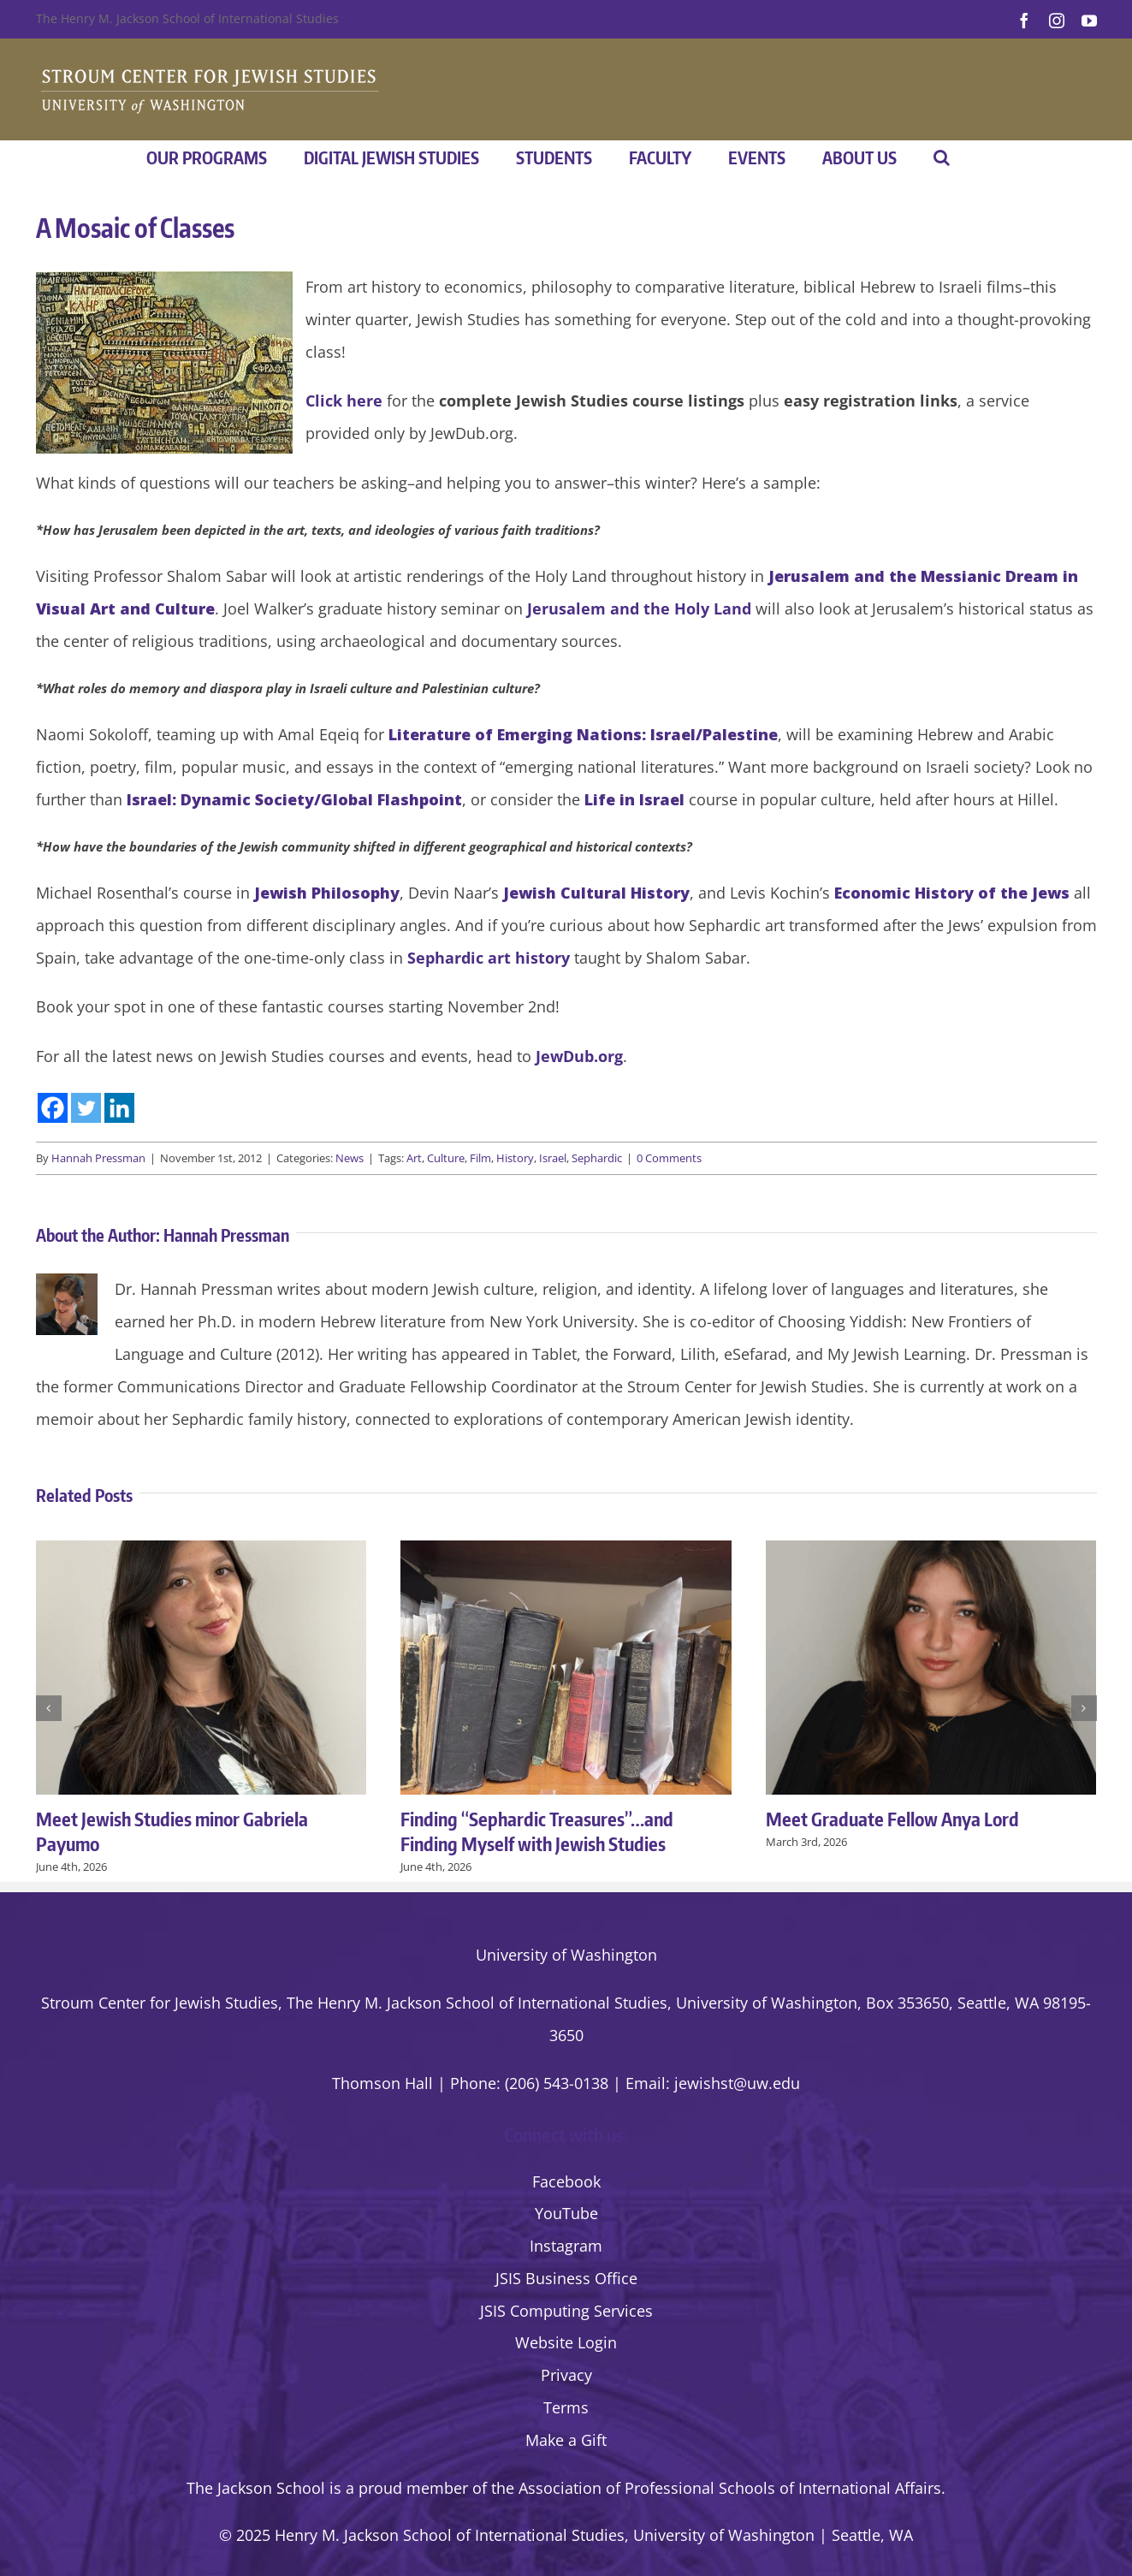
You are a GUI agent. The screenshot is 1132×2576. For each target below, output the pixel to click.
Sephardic (597, 1158)
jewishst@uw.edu (737, 2083)
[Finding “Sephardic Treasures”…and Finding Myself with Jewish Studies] (566, 1550)
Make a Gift (566, 2440)
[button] (941, 157)
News (349, 1158)
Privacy (566, 2375)
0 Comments (669, 1158)
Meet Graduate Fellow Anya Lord (892, 1819)
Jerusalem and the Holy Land (639, 608)
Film (480, 1158)
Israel (552, 1158)
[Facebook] (53, 1108)
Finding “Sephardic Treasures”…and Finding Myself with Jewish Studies (536, 1831)
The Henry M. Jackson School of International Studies (187, 18)
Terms (566, 2407)
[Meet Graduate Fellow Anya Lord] (931, 1550)
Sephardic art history (488, 957)
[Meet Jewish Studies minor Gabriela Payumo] (201, 1550)
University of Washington (566, 1954)
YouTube (566, 2213)
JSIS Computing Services (566, 2310)
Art (414, 1158)
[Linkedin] (119, 1108)
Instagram (566, 2245)
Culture (446, 1158)
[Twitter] (86, 1108)
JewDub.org (579, 1056)
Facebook (566, 2181)
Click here (343, 400)
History (515, 1158)
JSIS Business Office (566, 2278)
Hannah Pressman (98, 1158)
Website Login (566, 2342)
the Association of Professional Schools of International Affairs (716, 2488)
